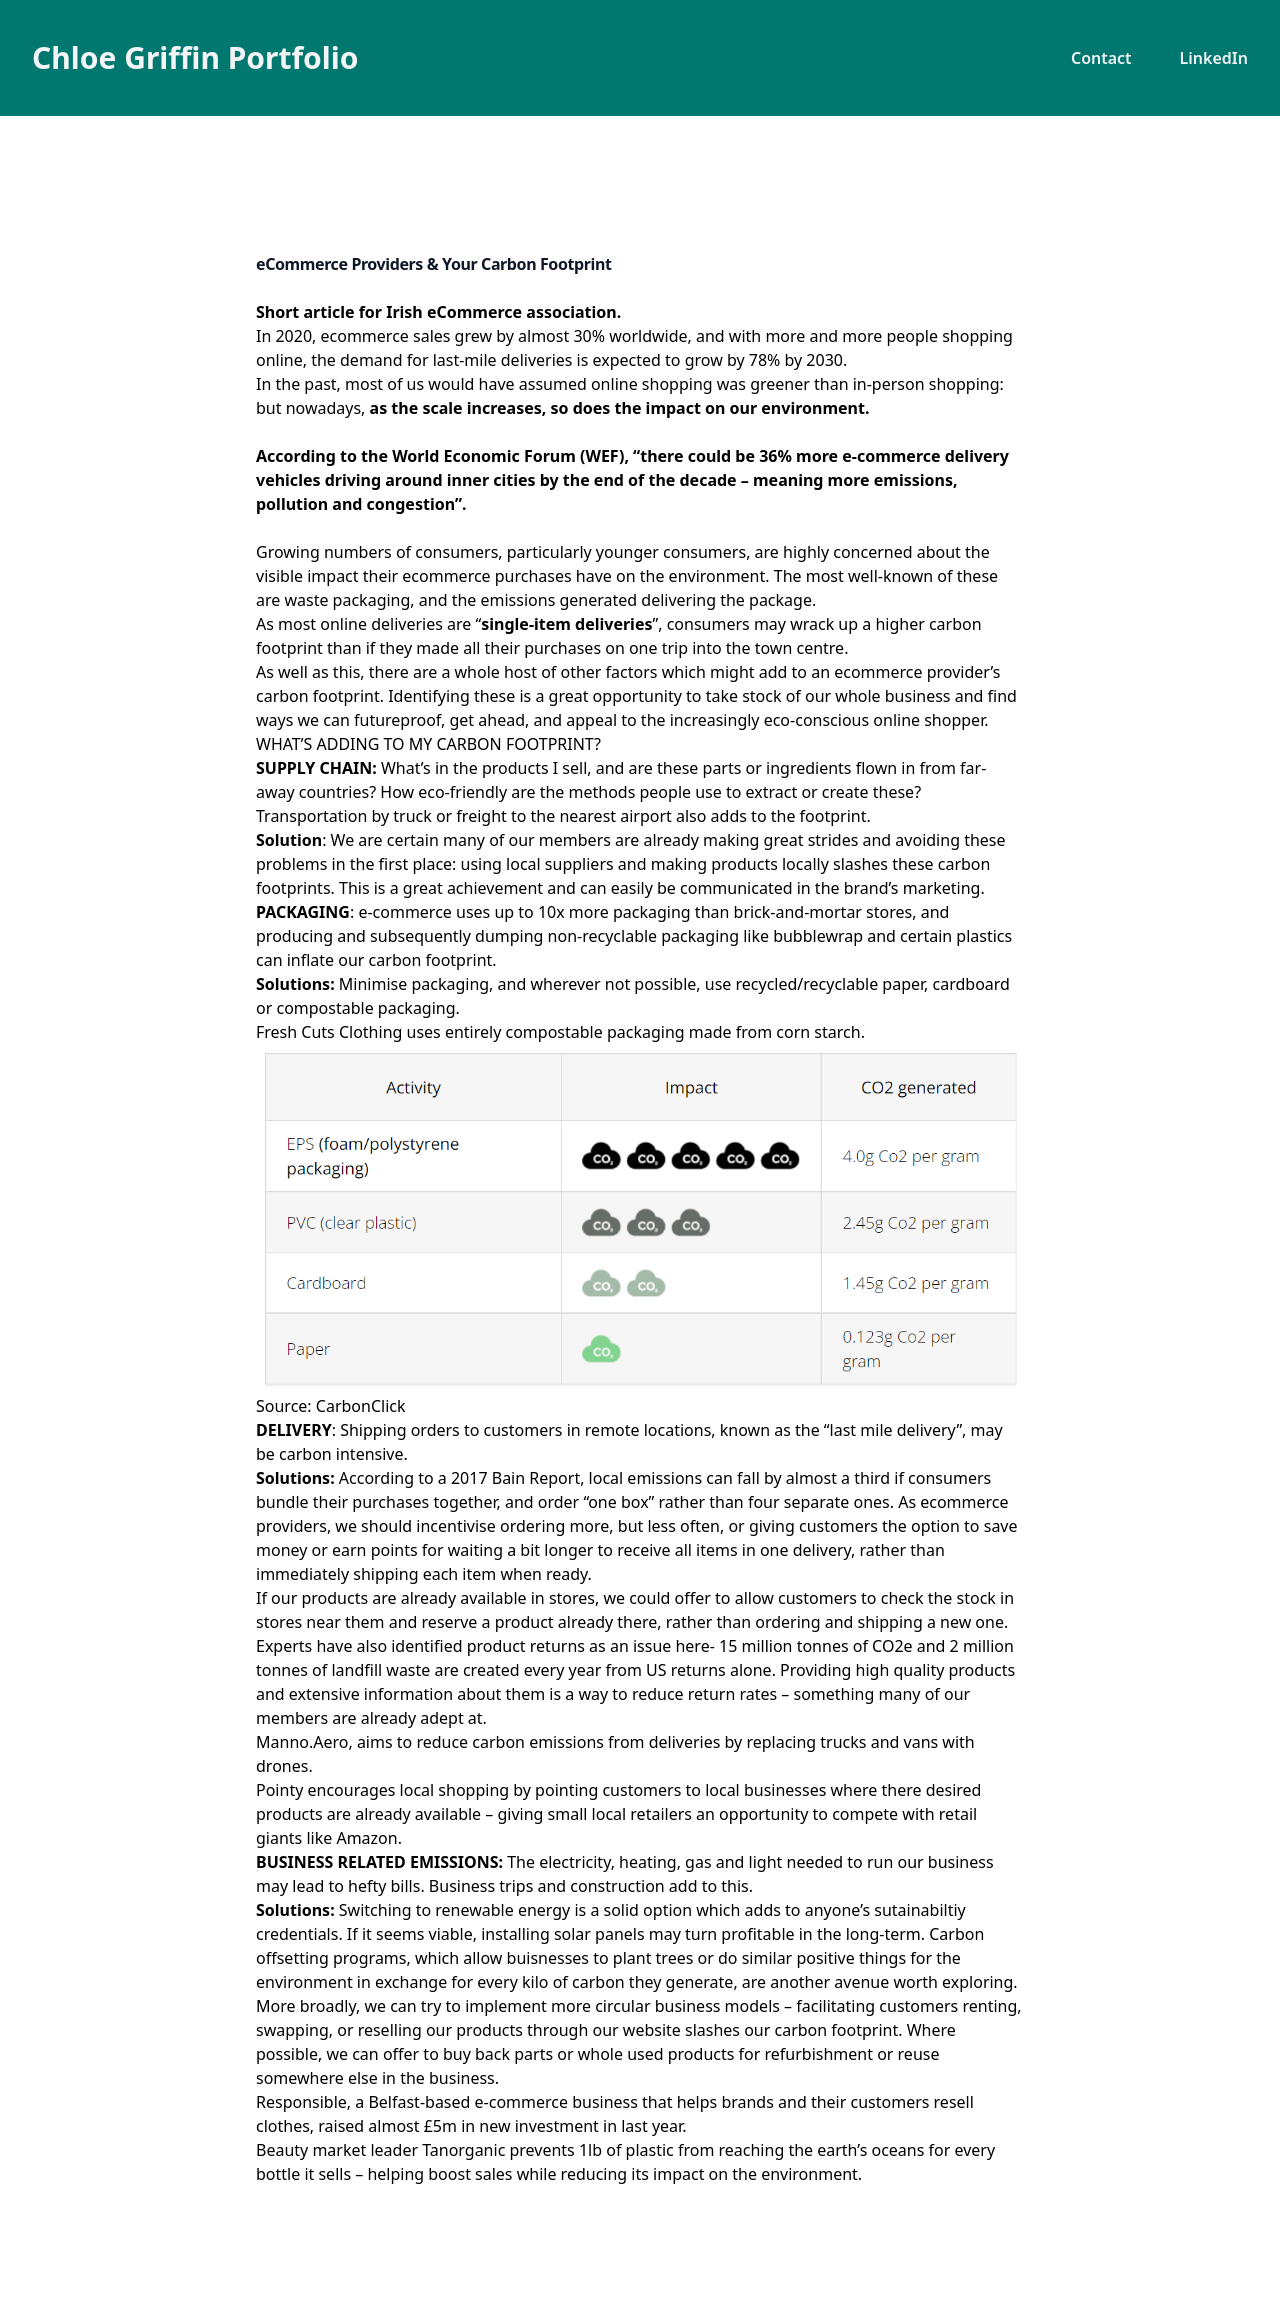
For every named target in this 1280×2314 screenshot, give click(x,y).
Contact (1101, 58)
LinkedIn (1214, 58)
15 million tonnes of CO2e (816, 1646)
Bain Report (536, 1478)
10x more (573, 912)
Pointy (279, 1790)
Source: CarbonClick (331, 1406)
